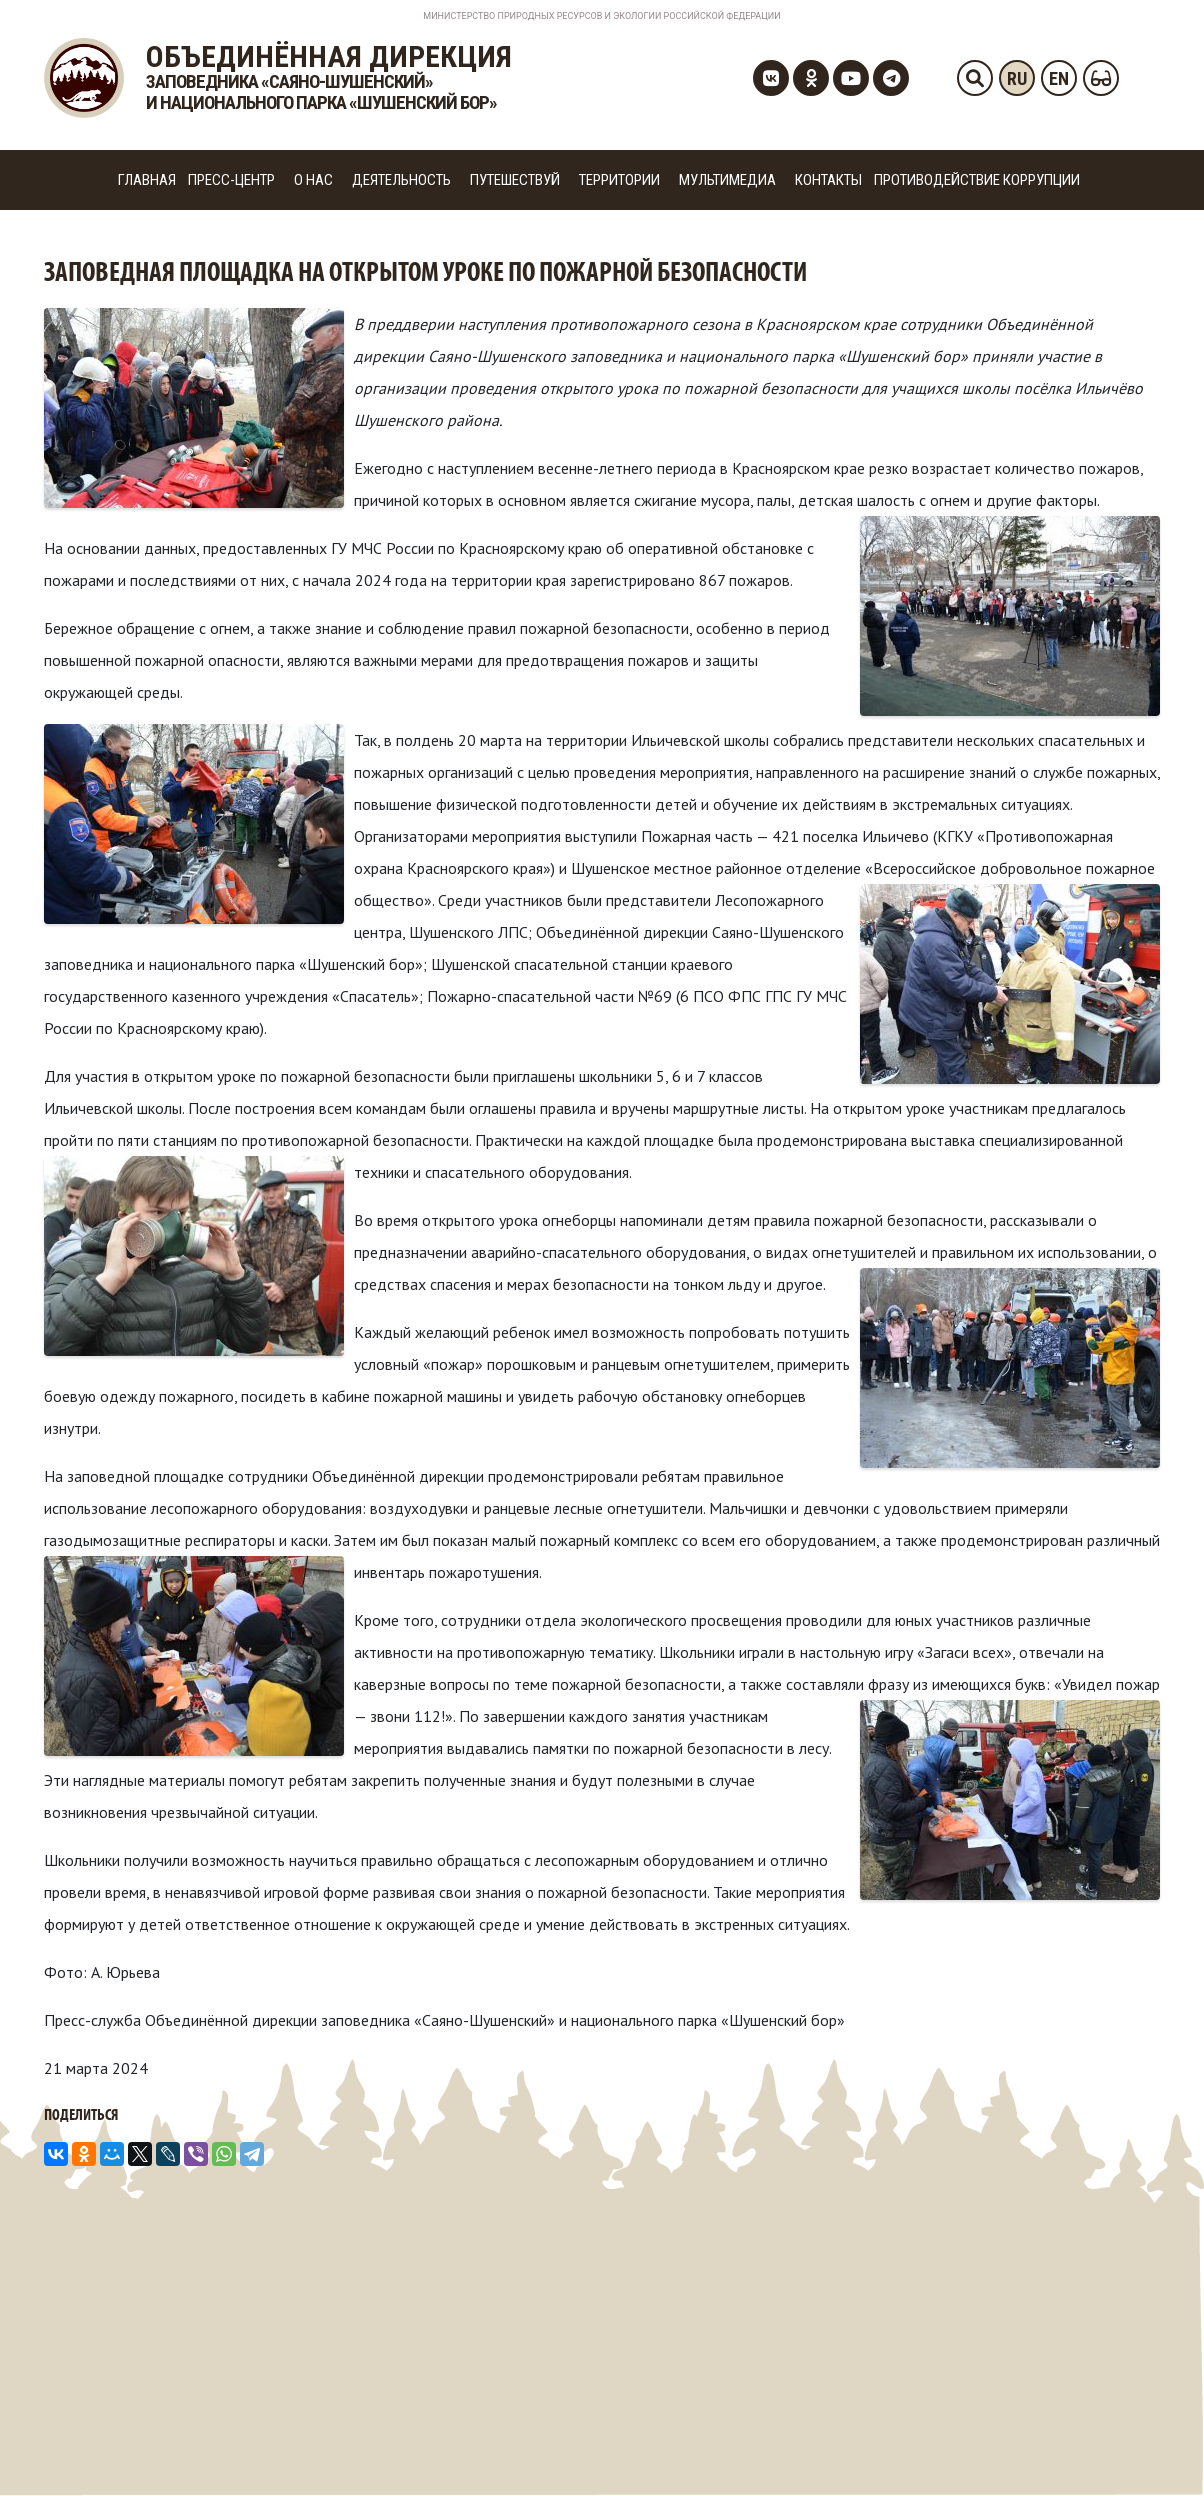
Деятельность (401, 180)
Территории (619, 180)
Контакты (828, 180)
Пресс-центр (231, 180)
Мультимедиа (727, 180)
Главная (147, 180)
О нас (313, 180)
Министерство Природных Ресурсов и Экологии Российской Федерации (601, 16)
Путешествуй (515, 180)
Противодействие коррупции (977, 180)
